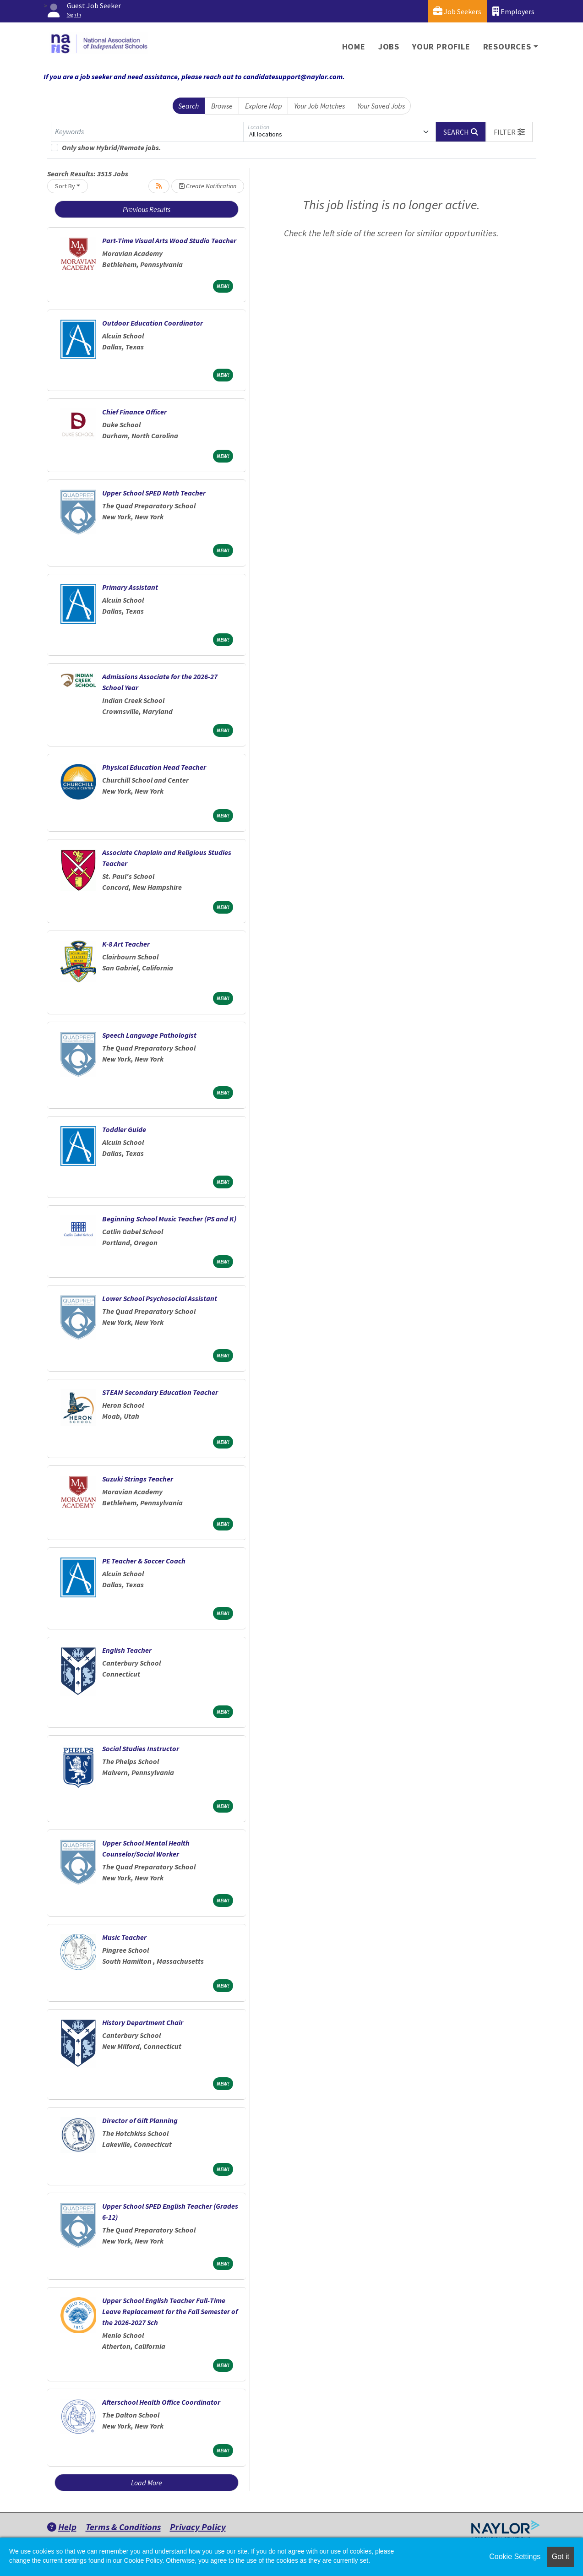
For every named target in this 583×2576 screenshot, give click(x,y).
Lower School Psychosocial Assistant (159, 1298)
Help (61, 2526)
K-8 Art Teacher (126, 943)
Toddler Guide (124, 1129)
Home (353, 46)
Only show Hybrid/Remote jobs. (111, 147)
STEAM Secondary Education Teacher (160, 1392)
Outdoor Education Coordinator (152, 322)
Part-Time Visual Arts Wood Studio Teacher (169, 240)
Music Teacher (124, 1937)
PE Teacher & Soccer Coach (143, 1560)
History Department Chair (142, 2022)
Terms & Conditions (123, 2526)
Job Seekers (457, 11)
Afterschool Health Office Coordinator (161, 2402)
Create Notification (207, 186)
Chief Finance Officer (134, 411)
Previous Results (146, 209)
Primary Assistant (130, 587)
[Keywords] (147, 132)
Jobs (388, 46)
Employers (513, 11)
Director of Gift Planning (140, 2120)
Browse (222, 105)
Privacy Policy (198, 2526)
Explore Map (263, 105)
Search (188, 105)
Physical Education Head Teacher (154, 767)
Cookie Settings (514, 2556)
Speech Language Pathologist (149, 1035)
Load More (146, 2482)
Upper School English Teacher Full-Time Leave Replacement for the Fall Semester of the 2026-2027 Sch (170, 2311)
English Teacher (127, 1650)
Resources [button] (507, 46)
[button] (509, 132)
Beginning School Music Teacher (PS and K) (169, 1218)
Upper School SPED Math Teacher (154, 492)
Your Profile (441, 46)
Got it (560, 2556)
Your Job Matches (319, 105)
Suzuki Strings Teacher (137, 1478)
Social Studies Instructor (140, 1748)
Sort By (65, 186)
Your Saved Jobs (381, 105)
